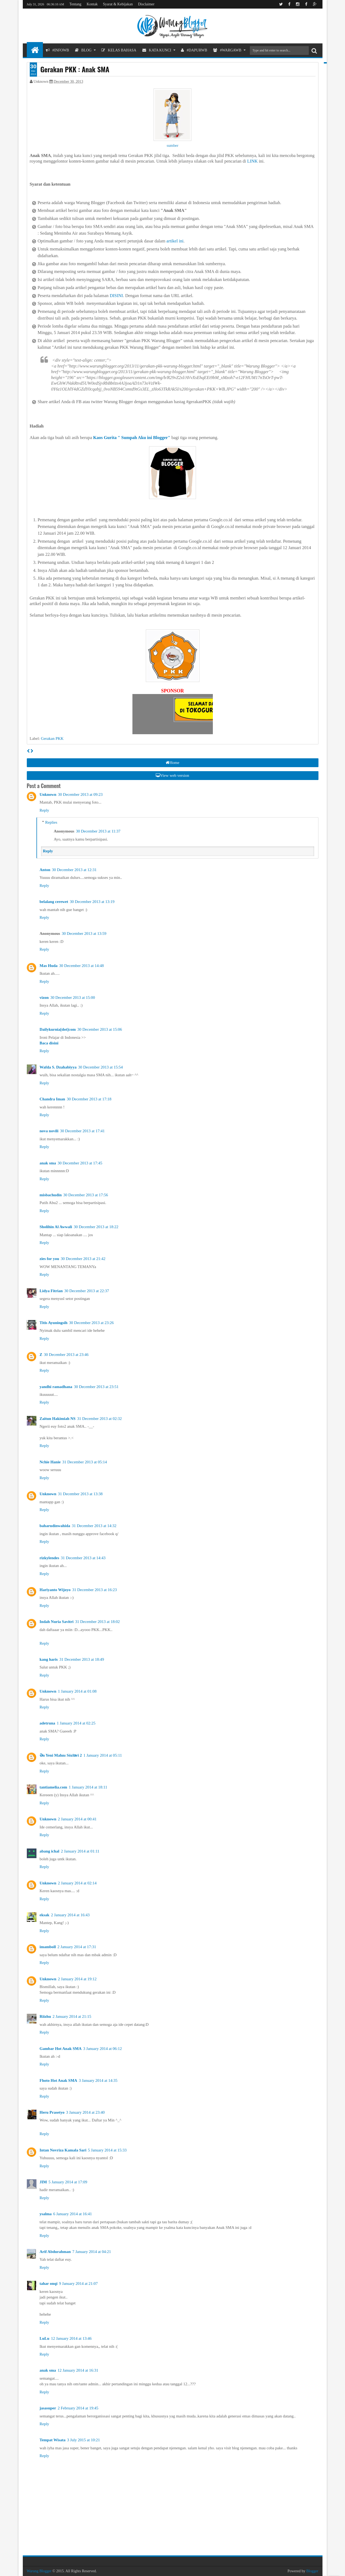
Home (172, 762)
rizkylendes (49, 1558)
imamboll (48, 1947)
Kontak (92, 4)
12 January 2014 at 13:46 (71, 2338)
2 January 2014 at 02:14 (77, 1883)
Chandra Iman (52, 1099)
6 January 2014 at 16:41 (72, 2214)
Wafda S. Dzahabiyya (58, 1067)
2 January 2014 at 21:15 (72, 2016)
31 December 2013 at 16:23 (94, 1590)
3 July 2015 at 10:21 (83, 2440)
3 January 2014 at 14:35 (98, 2080)
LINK (252, 161)
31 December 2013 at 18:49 (81, 1659)
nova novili (49, 1131)
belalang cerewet (54, 901)
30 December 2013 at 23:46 (66, 1354)
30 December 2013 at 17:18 (89, 1099)
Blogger (312, 2571)
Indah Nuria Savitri (57, 1621)
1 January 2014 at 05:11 (102, 1755)
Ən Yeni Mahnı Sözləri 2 (61, 1755)
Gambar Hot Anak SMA (61, 2048)
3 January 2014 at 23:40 (85, 2112)
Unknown (48, 794)
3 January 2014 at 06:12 (102, 2048)
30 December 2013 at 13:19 (92, 901)
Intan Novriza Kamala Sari (63, 2150)
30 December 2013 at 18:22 (96, 1227)
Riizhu (45, 2016)
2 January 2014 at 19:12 (77, 1979)
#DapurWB (194, 50)
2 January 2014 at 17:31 (76, 1947)
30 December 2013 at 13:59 (84, 933)
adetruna (47, 1723)
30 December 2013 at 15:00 (72, 997)
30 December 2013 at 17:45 (80, 1163)
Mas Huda (49, 965)
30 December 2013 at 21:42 (83, 1259)
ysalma (46, 2214)
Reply (44, 810)
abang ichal (50, 1851)
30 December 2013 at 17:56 (85, 1195)
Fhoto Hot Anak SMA (58, 2080)
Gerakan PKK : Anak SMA (74, 69)
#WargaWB (227, 50)
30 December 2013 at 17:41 (82, 1131)
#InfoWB (57, 50)
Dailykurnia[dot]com (58, 1029)
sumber (173, 145)
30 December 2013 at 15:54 (100, 1067)
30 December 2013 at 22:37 (86, 1291)
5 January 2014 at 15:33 (107, 2150)
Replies (51, 822)
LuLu (45, 2338)
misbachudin (51, 1195)
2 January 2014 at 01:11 (80, 1851)
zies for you (49, 1259)
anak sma (48, 1163)
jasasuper (48, 2408)
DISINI (116, 295)
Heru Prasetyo (52, 2112)
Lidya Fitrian (51, 1291)
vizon (44, 997)
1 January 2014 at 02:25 (76, 1723)
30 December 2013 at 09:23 (80, 794)
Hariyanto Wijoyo (55, 1590)
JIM (43, 2182)
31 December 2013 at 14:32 (94, 1526)
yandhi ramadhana (56, 1387)
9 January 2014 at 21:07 (78, 2283)
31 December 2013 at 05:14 (84, 1462)
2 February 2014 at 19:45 (78, 2408)
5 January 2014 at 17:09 (68, 2182)
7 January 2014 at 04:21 (91, 2251)
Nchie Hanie (50, 1462)
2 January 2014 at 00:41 (77, 1819)
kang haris (49, 1659)
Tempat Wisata (53, 2440)
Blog (83, 50)
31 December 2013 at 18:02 (97, 1621)
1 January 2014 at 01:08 (77, 1691)
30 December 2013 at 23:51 (96, 1387)
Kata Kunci (156, 50)
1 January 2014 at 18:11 (88, 1787)
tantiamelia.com (53, 1787)
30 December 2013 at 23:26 (91, 1323)
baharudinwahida (55, 1526)
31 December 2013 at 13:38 (80, 1494)
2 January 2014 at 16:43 (70, 1915)
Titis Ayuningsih (54, 1323)
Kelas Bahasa (118, 50)
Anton (45, 870)
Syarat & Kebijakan (118, 4)
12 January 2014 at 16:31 (78, 2370)
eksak (45, 1915)
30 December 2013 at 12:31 (74, 870)
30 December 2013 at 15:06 (99, 1029)
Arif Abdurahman (55, 2251)
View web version (172, 775)
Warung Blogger (39, 2571)
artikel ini (175, 240)
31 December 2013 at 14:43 (83, 1558)
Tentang (75, 4)
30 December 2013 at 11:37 (98, 831)
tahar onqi (49, 2283)
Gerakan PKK (52, 738)
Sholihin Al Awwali (56, 1227)
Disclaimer (146, 4)
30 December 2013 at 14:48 (81, 965)
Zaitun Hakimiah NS (58, 1418)
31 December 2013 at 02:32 (99, 1418)
